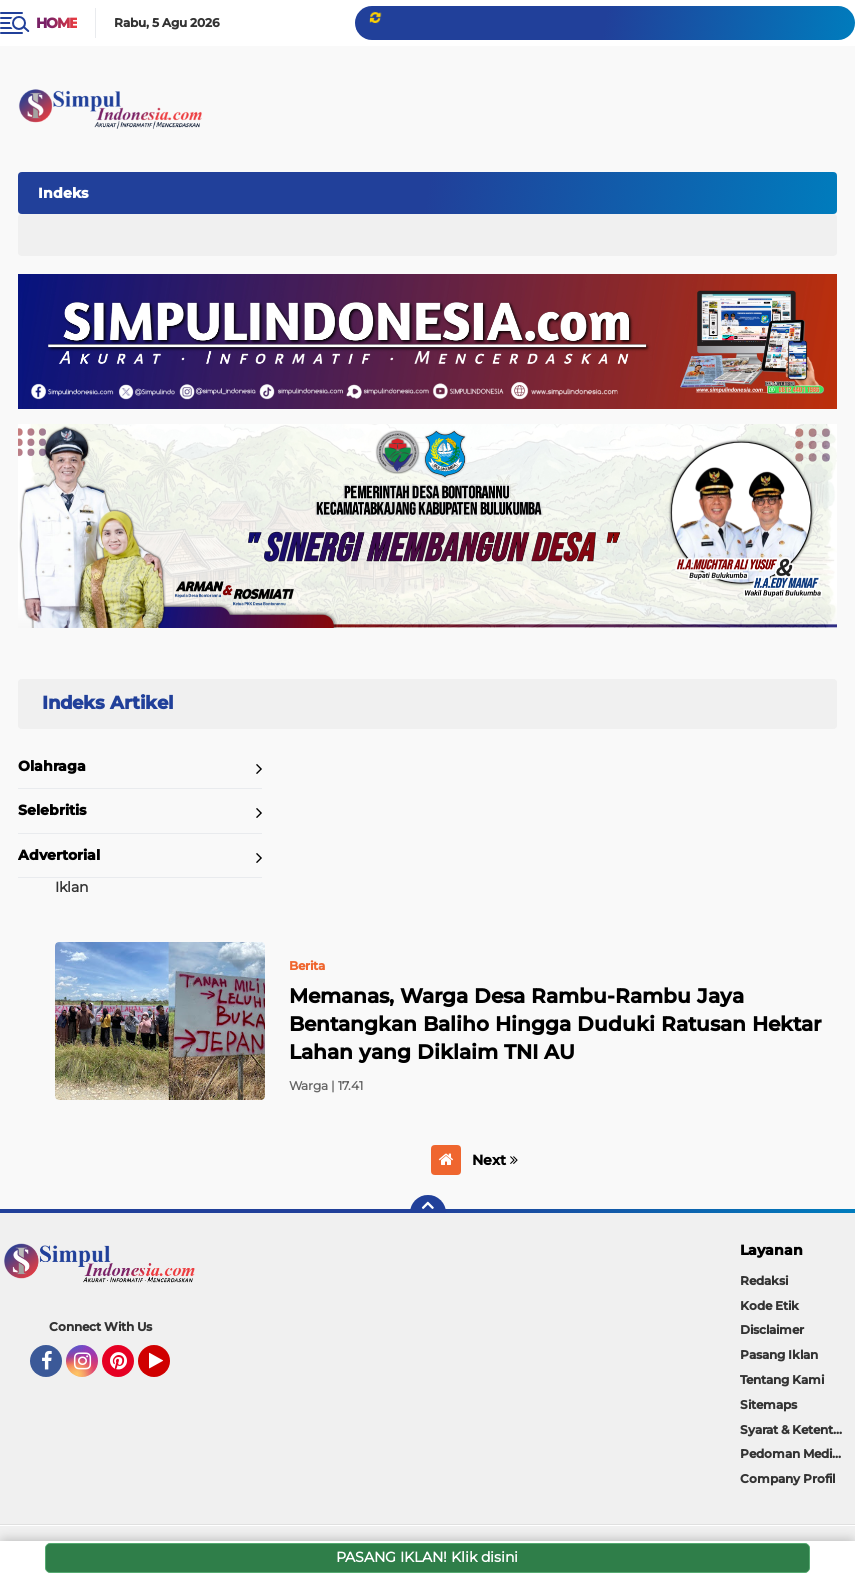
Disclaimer (772, 1329)
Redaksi (764, 1280)
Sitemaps (768, 1404)
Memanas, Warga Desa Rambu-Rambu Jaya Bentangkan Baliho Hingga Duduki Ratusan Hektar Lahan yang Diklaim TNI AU (555, 1024)
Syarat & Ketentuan (797, 1429)
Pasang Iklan (779, 1354)
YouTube (168, 1370)
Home (56, 23)
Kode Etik (769, 1305)
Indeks (63, 193)
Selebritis (52, 810)
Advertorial (59, 855)
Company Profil (787, 1478)
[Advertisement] (469, 189)
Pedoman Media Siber (797, 1453)
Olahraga (52, 766)
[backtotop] (428, 1213)
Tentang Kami (782, 1379)
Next (495, 1160)
